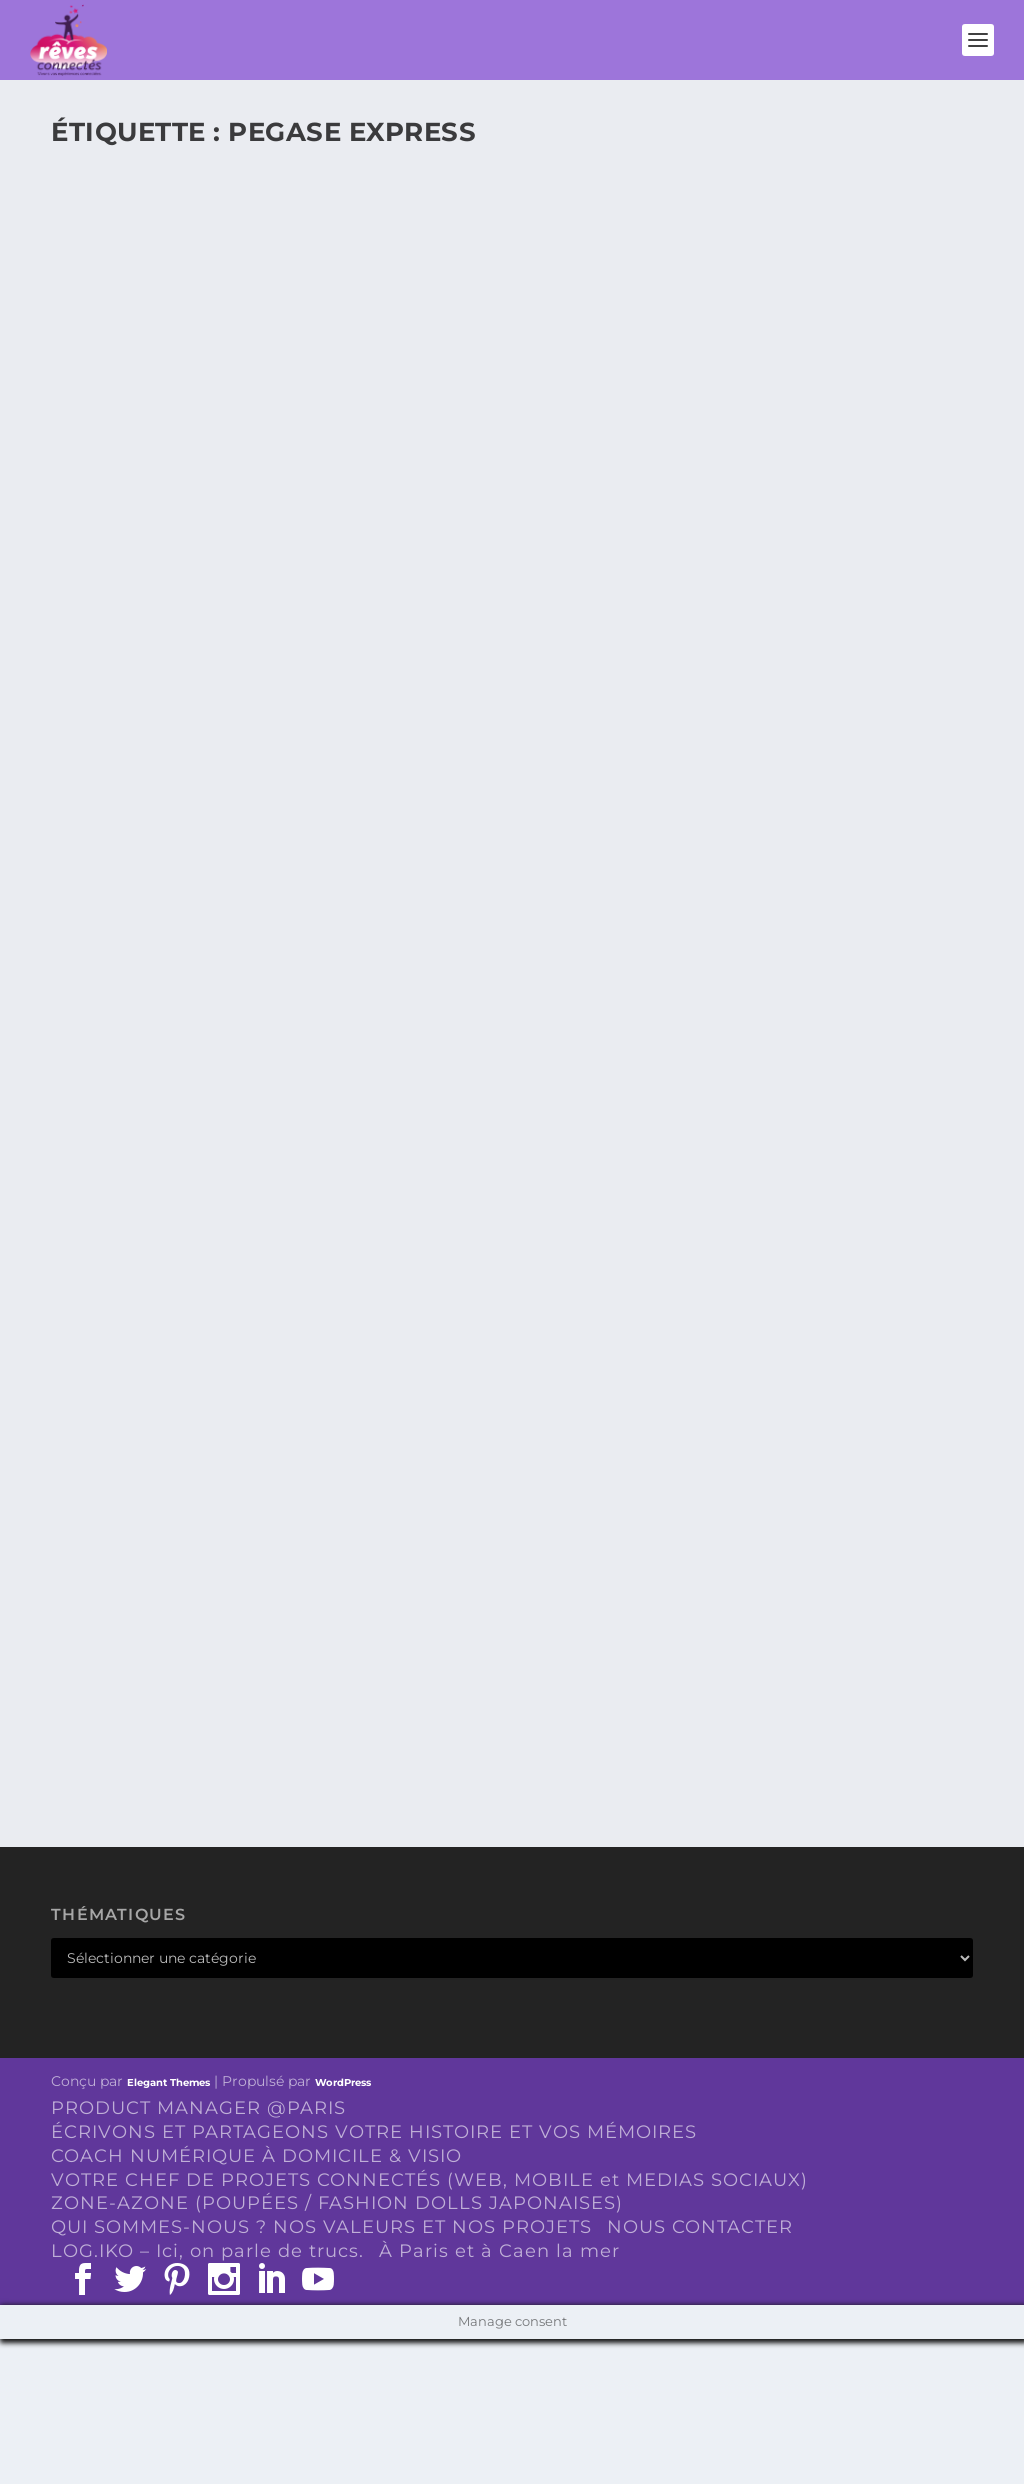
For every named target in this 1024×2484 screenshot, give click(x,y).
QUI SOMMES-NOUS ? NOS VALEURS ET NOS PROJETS (321, 2227)
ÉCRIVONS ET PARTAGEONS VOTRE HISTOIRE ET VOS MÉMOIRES (374, 2132)
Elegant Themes (168, 2082)
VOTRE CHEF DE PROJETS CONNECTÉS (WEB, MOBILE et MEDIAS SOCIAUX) (429, 2180)
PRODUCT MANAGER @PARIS (198, 2108)
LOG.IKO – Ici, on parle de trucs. (207, 2251)
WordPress (343, 2082)
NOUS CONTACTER (700, 2227)
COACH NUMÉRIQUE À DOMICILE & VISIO (256, 2156)
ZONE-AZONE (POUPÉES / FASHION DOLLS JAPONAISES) (337, 2203)
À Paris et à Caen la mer (499, 2251)
